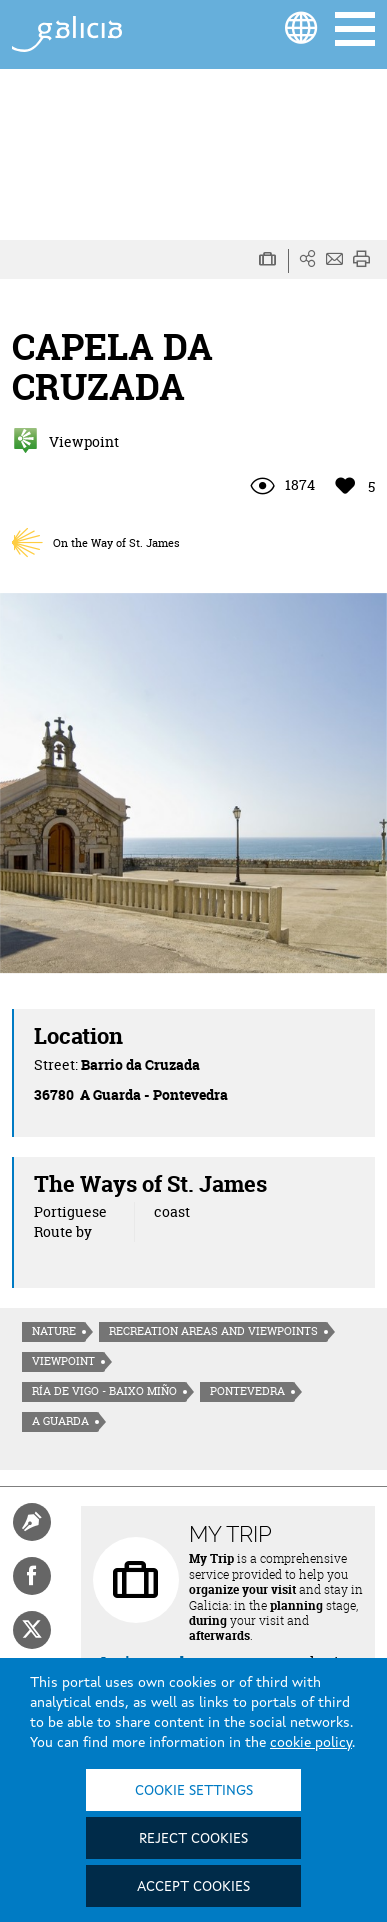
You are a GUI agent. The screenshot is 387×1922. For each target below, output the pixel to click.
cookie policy (311, 1743)
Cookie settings (194, 1791)
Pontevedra (247, 1391)
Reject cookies (193, 1839)
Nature (54, 1331)
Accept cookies (193, 1887)
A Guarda (60, 1421)
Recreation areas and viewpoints (213, 1331)
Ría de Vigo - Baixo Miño (104, 1391)
